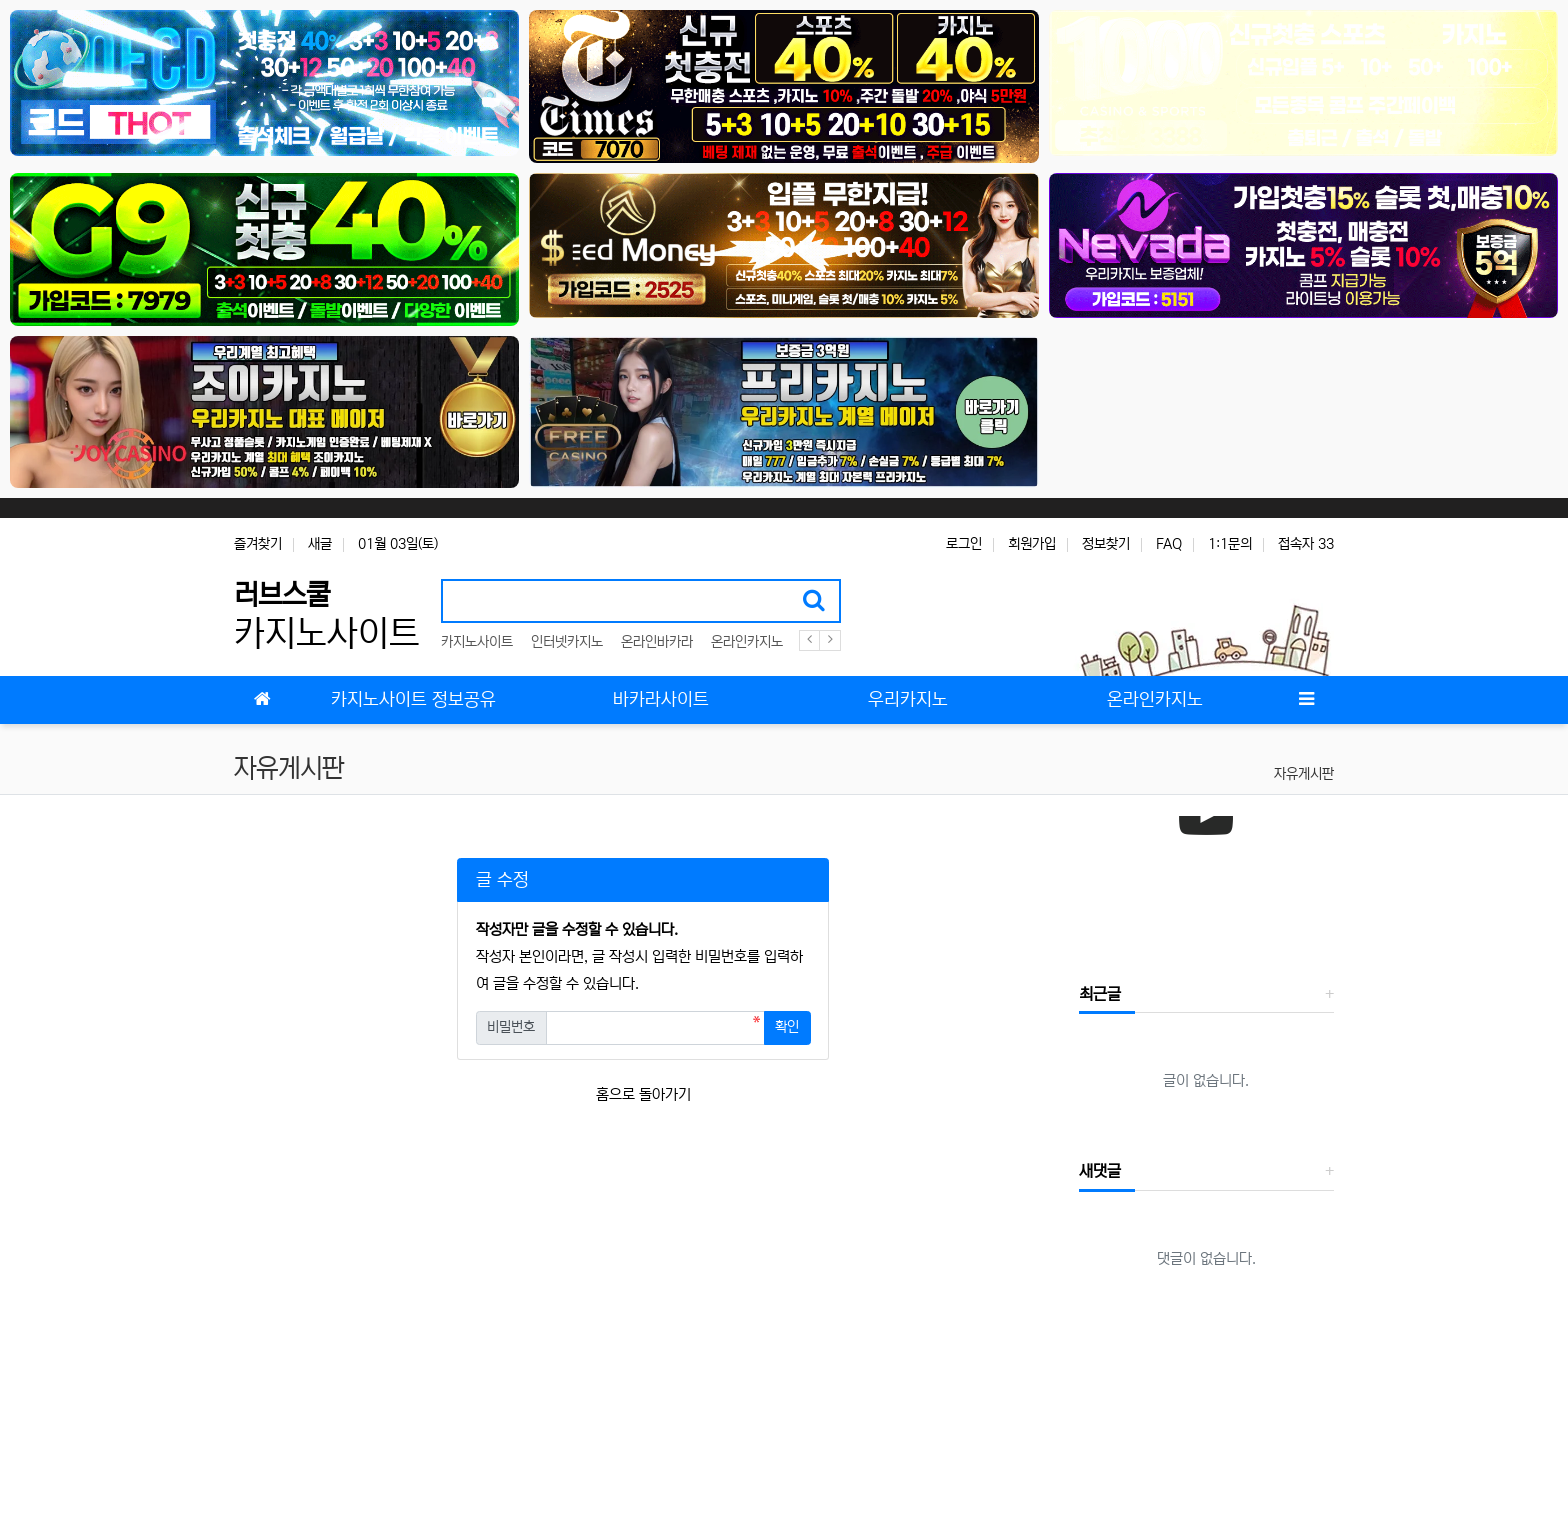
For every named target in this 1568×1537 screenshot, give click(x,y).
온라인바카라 (657, 642)
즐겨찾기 (258, 544)
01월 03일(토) (398, 544)
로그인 (964, 544)
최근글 (1100, 994)
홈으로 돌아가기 (643, 1094)
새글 (320, 544)
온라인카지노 (747, 642)
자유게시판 (1304, 774)
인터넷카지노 (567, 642)
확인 (787, 1027)
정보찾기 (1106, 544)
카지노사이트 (477, 642)
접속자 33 (1306, 544)
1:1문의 (1230, 544)
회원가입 (1032, 544)
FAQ (1169, 544)
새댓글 (1100, 1171)
